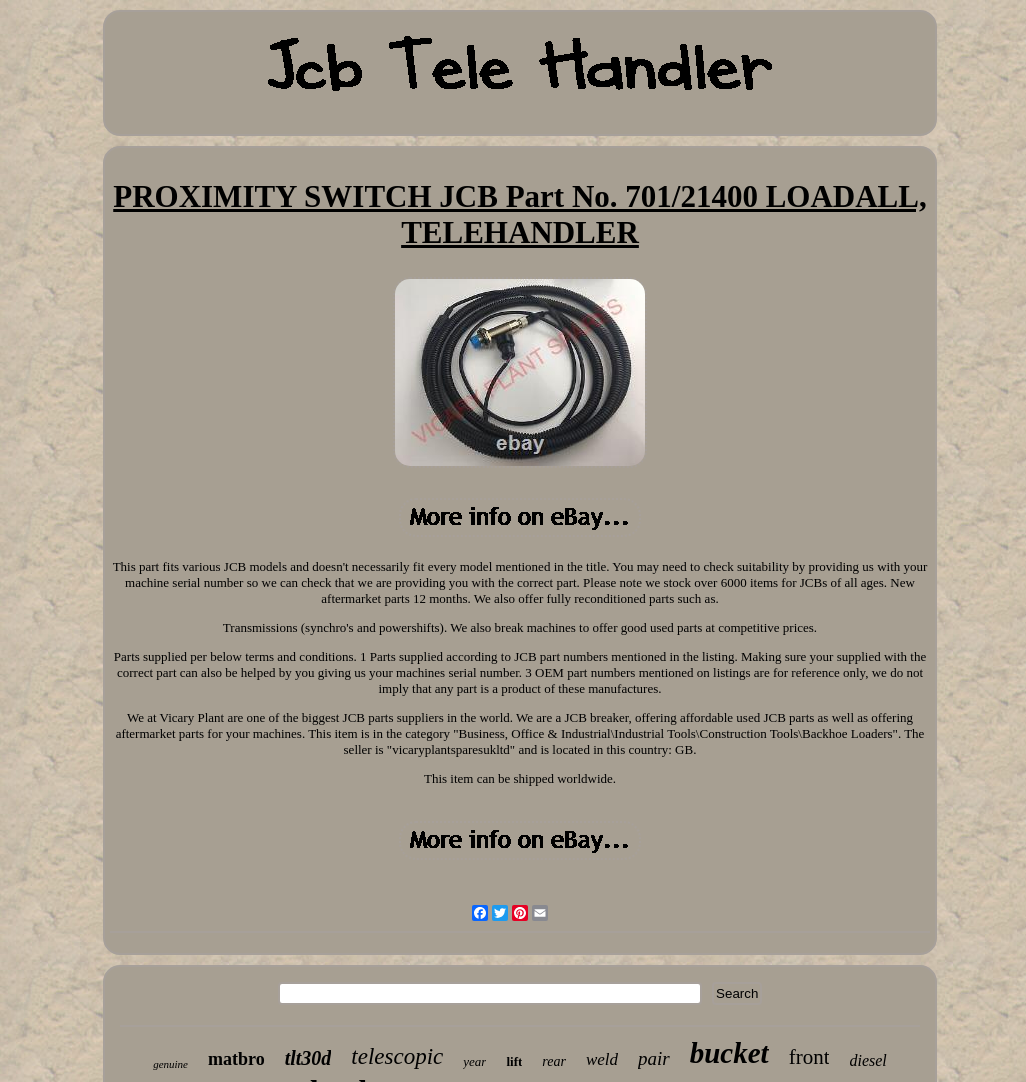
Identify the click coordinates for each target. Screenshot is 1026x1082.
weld (602, 1059)
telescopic (397, 1056)
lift (514, 1061)
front (809, 1057)
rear (554, 1061)
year (474, 1061)
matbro (236, 1059)
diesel (867, 1060)
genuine (170, 1064)
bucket (729, 1053)
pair (654, 1058)
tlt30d (308, 1058)
